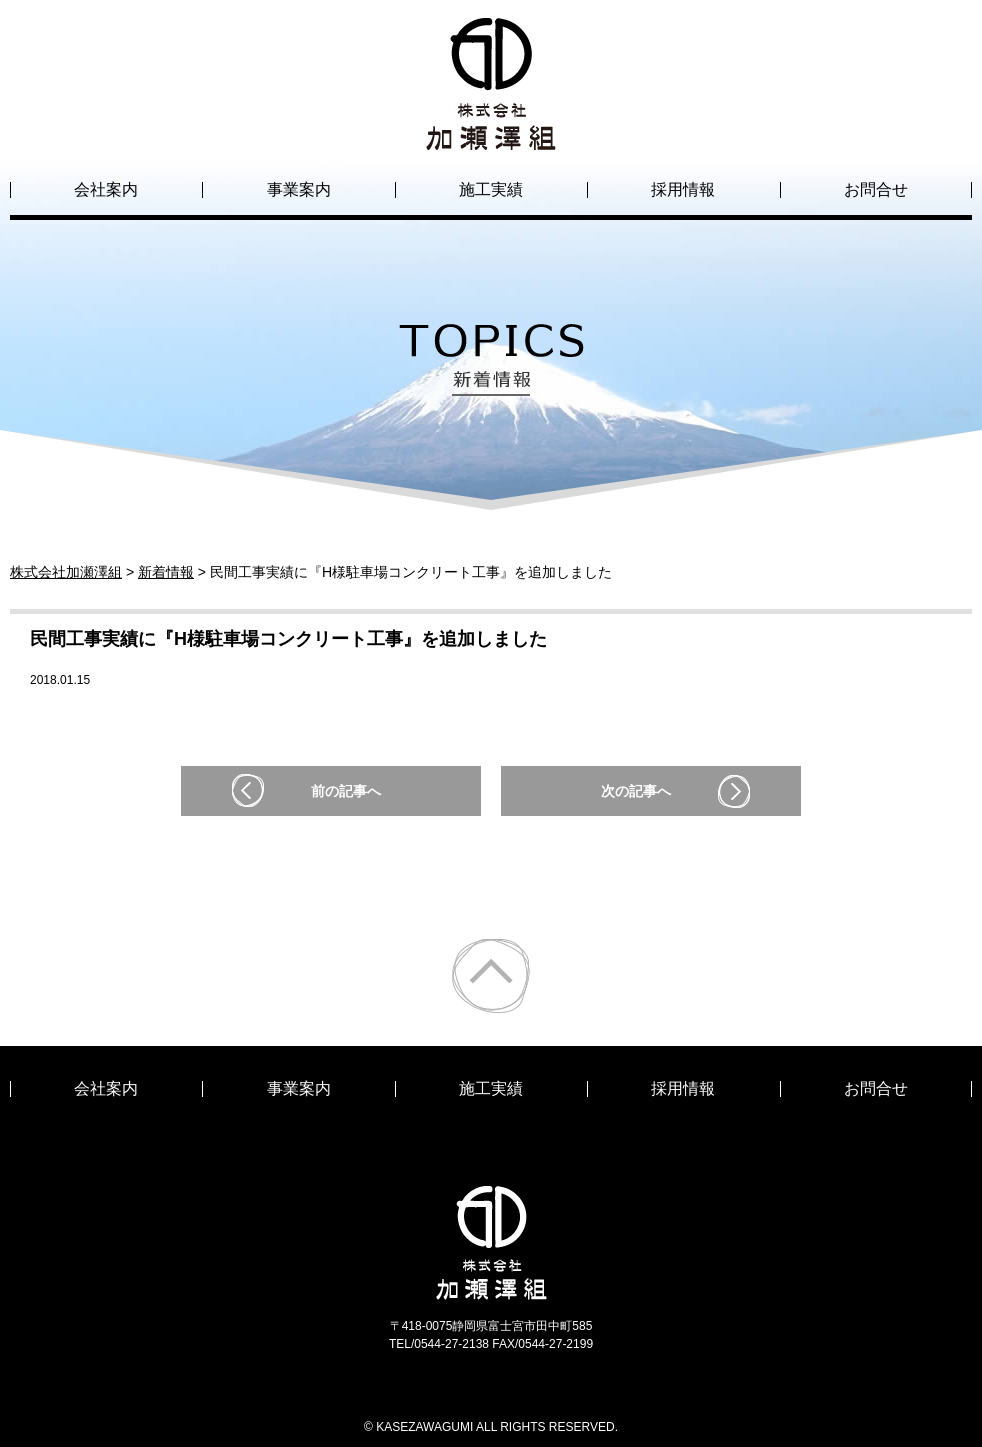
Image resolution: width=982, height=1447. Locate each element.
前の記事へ (346, 791)
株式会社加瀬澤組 (491, 132)
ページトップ (491, 976)
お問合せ (876, 189)
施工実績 (491, 189)
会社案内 (106, 189)
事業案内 (299, 189)
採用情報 (683, 189)
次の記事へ (636, 791)
